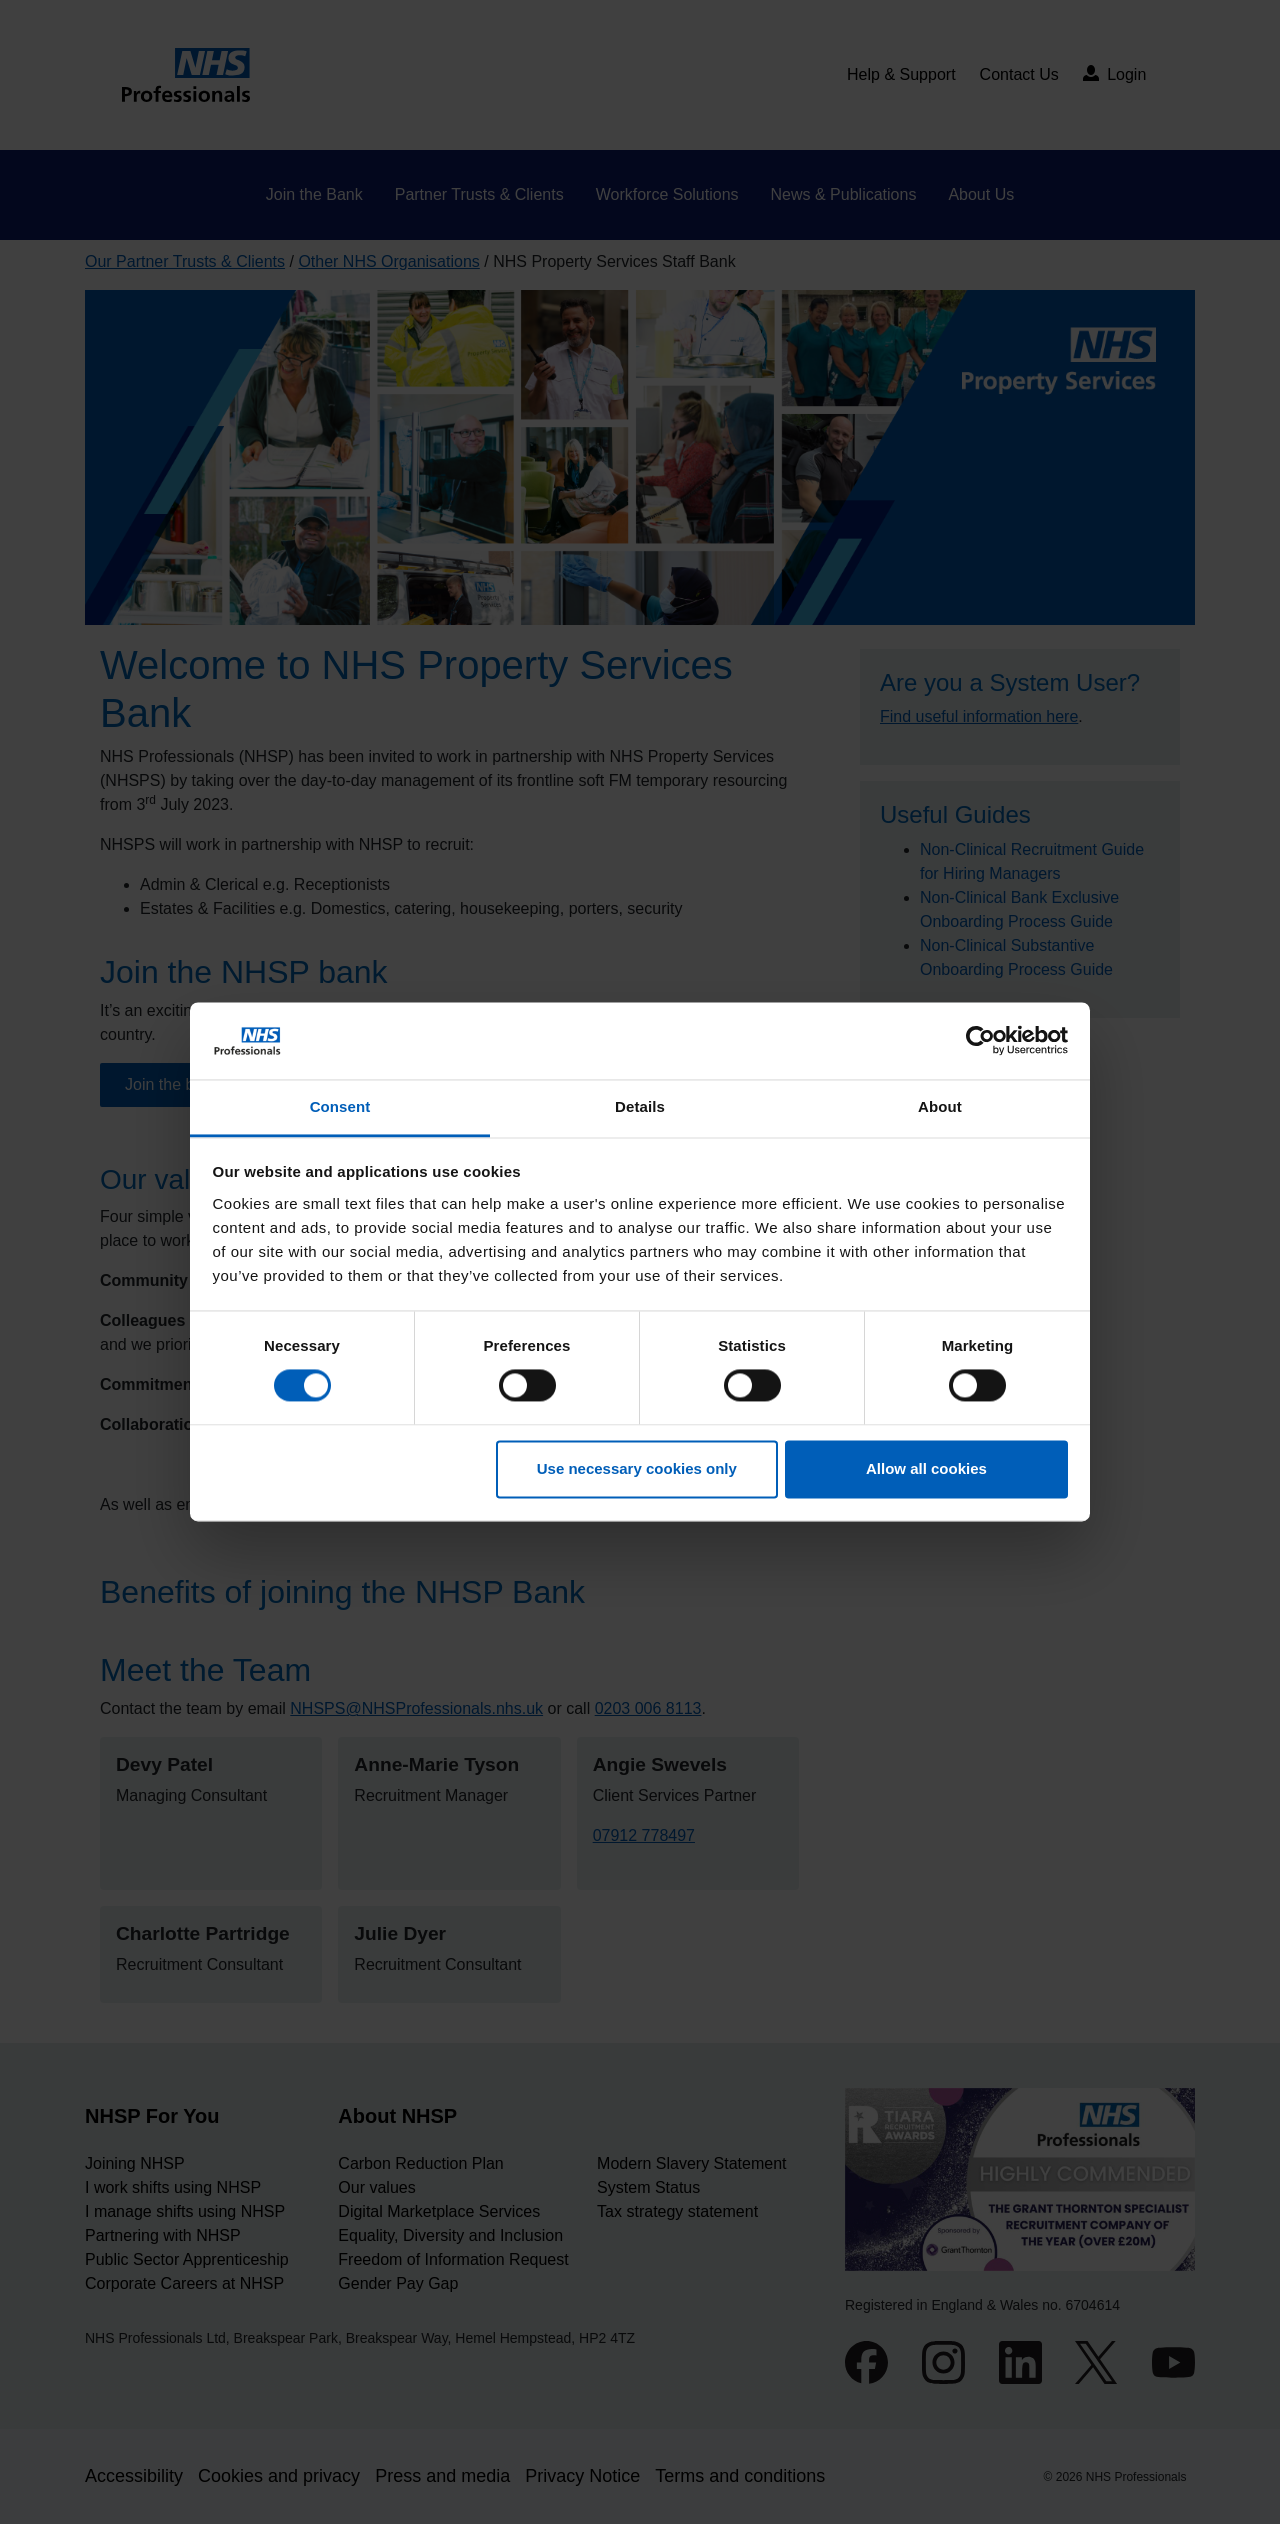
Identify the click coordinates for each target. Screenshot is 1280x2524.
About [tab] (940, 1106)
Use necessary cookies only (637, 1468)
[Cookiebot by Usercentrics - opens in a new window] (980, 1041)
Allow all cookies (926, 1468)
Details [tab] (640, 1106)
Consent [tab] (340, 1106)
